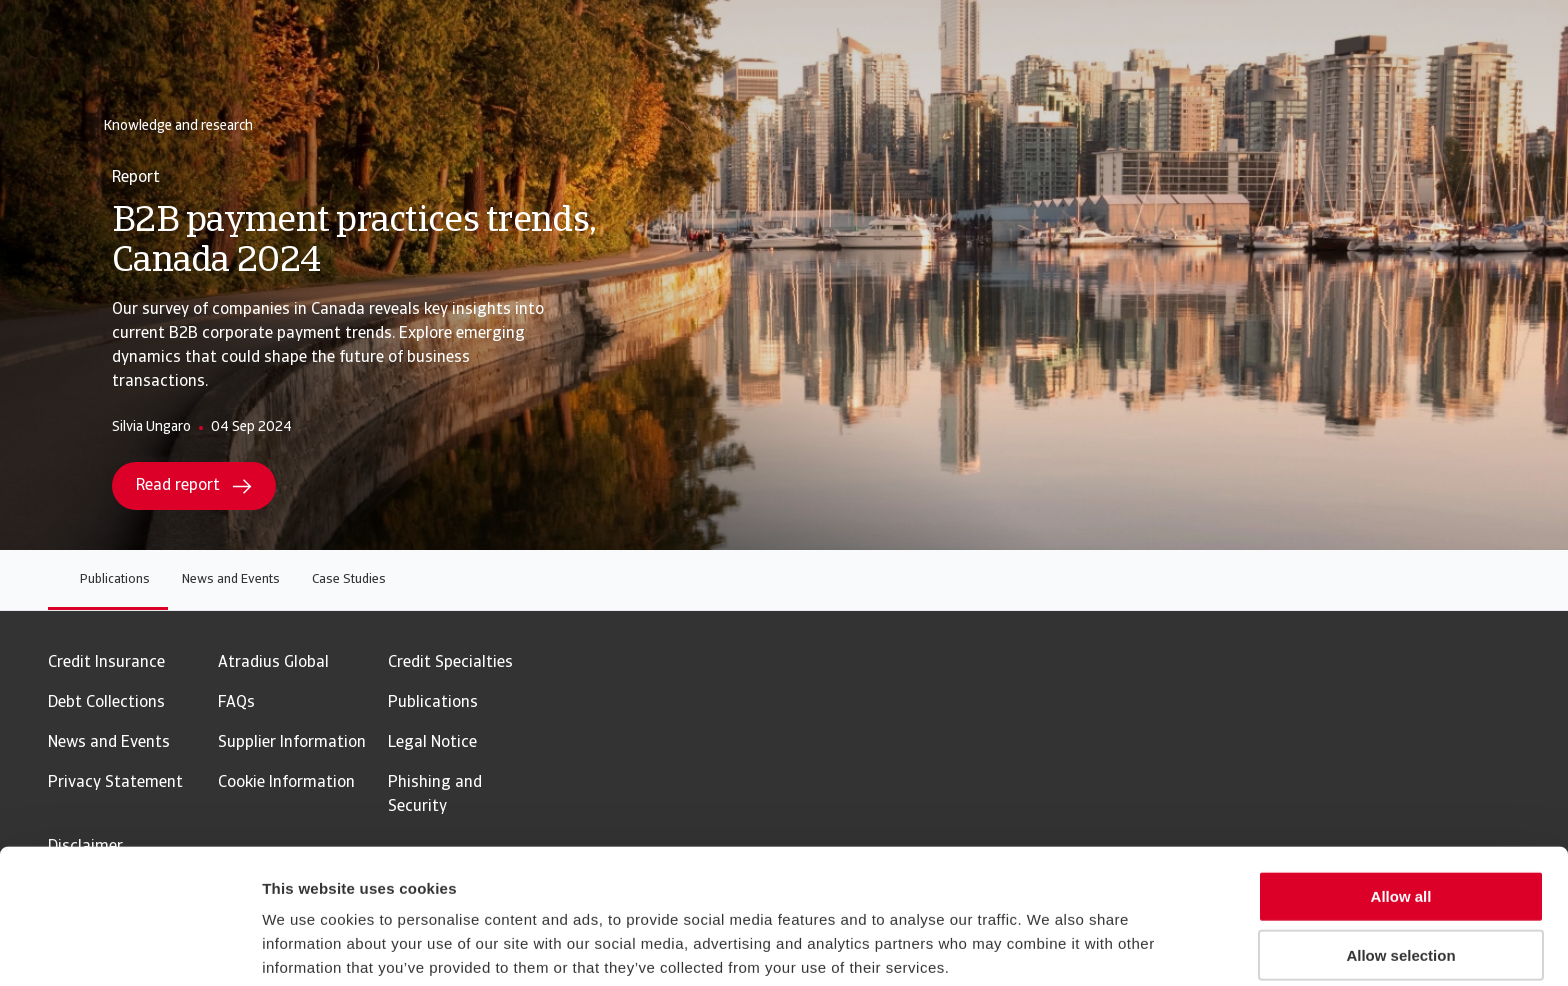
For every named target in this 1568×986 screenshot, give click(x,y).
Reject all (1401, 928)
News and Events (231, 579)
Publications (115, 579)
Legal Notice (432, 743)
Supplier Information (292, 743)
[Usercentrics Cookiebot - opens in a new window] (129, 947)
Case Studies (349, 579)
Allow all (1401, 810)
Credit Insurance (106, 663)
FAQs (236, 703)
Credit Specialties (450, 663)
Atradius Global (273, 663)
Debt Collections (106, 703)
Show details (1049, 946)
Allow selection (1400, 869)
